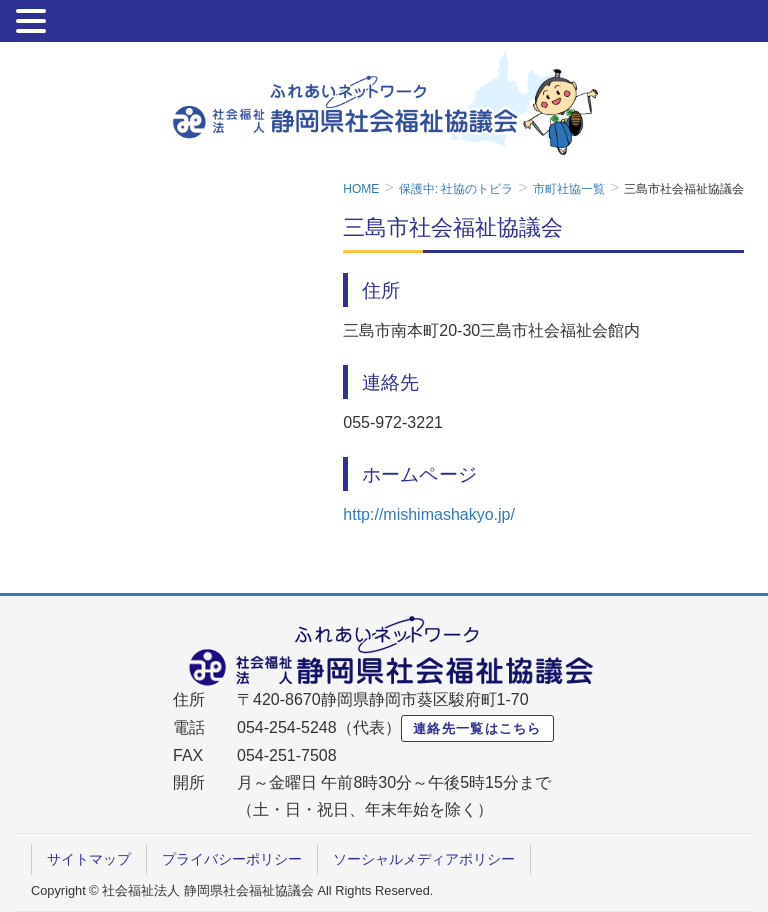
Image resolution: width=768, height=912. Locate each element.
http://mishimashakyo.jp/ (429, 514)
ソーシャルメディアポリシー (424, 859)
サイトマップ (89, 859)
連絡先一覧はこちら (477, 728)
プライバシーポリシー (232, 859)
